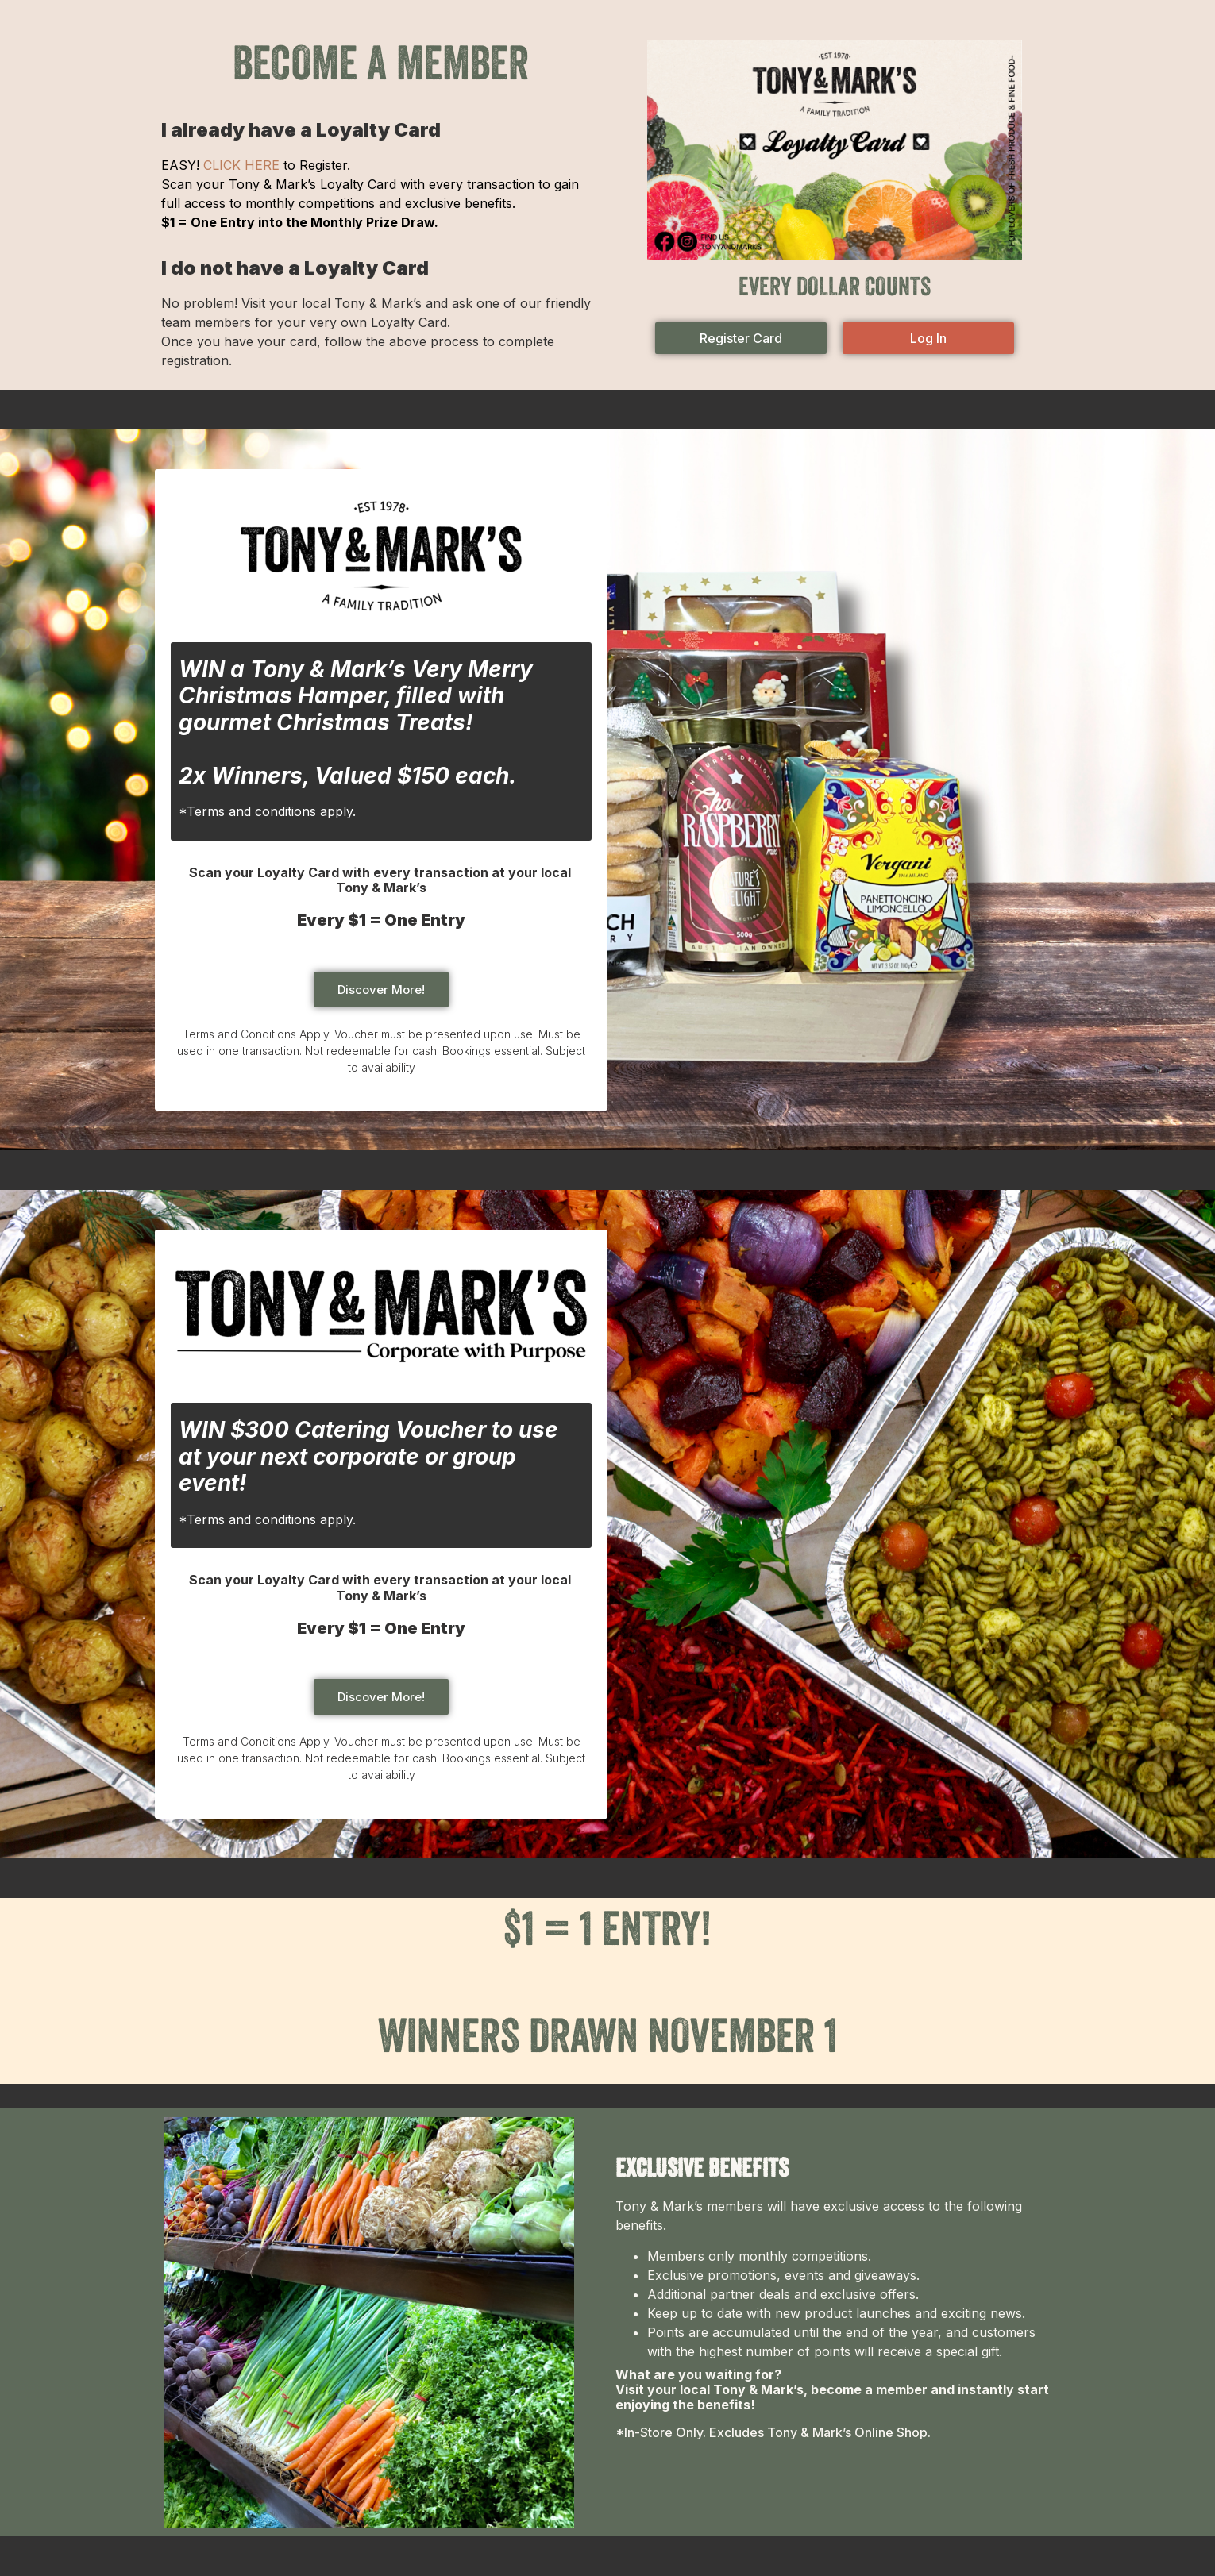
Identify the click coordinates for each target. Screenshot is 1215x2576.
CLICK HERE (241, 165)
